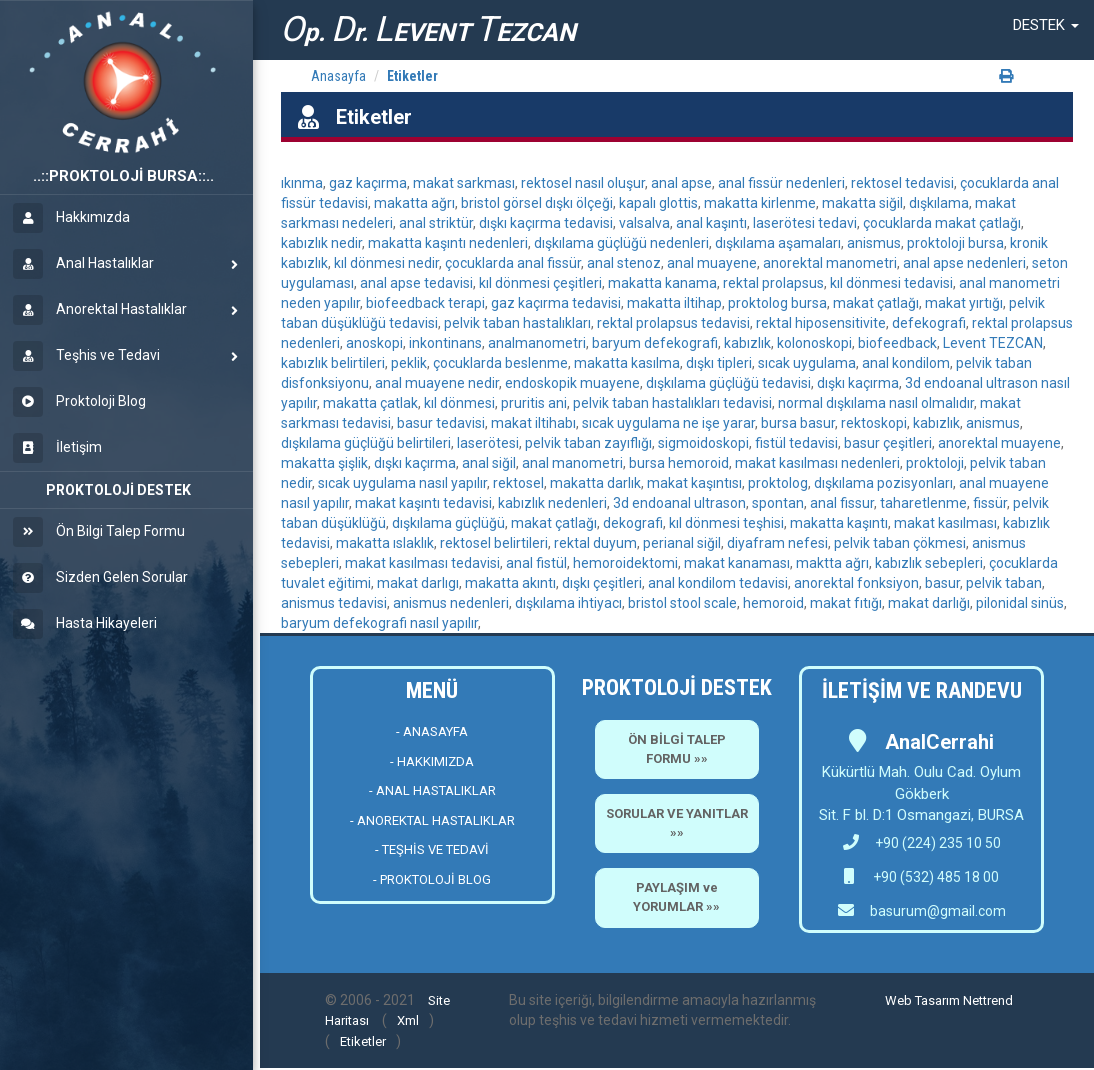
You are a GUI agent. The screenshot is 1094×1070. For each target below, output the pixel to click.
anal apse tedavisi (416, 283)
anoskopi (374, 343)
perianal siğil (682, 543)
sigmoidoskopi (703, 443)
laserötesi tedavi (805, 223)
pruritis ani (534, 403)
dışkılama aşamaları (778, 243)
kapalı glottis (658, 203)
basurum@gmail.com (938, 911)
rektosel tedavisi (902, 183)
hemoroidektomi (625, 563)
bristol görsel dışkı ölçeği (537, 203)
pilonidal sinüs (1020, 603)
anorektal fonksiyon (856, 583)
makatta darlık (595, 483)
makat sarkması (464, 183)
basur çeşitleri (888, 443)
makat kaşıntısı (694, 483)
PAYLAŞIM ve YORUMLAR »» (676, 897)
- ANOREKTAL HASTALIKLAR (432, 820)
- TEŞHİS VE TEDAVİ (432, 849)
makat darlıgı (418, 583)
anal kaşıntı (711, 223)
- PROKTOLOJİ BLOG (432, 879)
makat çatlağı (876, 303)
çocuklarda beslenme (500, 363)
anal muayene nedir (437, 383)
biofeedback (897, 343)
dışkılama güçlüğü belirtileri (366, 443)
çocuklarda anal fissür (513, 263)
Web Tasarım (922, 1000)
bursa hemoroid (679, 463)
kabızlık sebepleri (929, 563)
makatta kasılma (627, 363)
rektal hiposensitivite (821, 323)
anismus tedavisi (334, 603)
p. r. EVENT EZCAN (428, 29)
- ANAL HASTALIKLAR (432, 790)
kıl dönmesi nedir (386, 263)
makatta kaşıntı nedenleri (448, 243)
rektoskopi (874, 423)
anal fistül (536, 563)
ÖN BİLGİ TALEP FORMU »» (677, 749)
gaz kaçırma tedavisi (556, 303)
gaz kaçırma (368, 183)
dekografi (633, 523)
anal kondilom (906, 363)
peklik (409, 363)
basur (942, 583)
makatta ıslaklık (385, 543)
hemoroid (773, 603)
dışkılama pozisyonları (883, 483)
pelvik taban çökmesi (900, 543)
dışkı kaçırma (858, 383)
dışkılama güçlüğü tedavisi (728, 383)
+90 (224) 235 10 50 (922, 843)
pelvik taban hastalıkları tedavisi (672, 403)
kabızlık (747, 343)
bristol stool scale (682, 603)
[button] (1046, 25)
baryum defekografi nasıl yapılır (379, 623)
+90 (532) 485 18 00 (934, 877)
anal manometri (572, 463)
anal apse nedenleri (964, 263)
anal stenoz (624, 263)
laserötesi (488, 443)
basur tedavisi (441, 423)
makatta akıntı (510, 583)
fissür (990, 503)
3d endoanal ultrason (679, 503)
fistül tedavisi (796, 443)
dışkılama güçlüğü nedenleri (621, 243)
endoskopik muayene (572, 383)
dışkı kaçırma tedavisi (546, 223)
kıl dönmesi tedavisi (891, 283)
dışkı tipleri (719, 363)
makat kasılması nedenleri (817, 463)
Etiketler (412, 76)
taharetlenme (923, 503)
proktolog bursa (777, 303)
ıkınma (302, 183)
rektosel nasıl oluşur (583, 183)
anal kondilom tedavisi (718, 583)
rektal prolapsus (773, 283)
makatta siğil (862, 203)
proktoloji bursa (955, 243)
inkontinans (445, 343)
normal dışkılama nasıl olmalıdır (876, 403)
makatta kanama (662, 283)
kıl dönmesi (459, 403)
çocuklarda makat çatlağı (942, 223)
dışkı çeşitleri (602, 583)
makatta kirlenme (760, 203)
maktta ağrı (832, 563)
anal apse (681, 183)
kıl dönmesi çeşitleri (540, 283)
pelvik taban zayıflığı (588, 443)
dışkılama (939, 203)
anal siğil (489, 463)
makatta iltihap (674, 303)
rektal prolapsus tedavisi (673, 323)
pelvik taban (1004, 583)
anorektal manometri (830, 263)
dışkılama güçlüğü (448, 523)
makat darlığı (929, 603)
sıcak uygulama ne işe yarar (668, 423)
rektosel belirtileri (494, 543)
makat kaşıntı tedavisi (423, 503)
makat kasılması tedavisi (422, 563)
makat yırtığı (964, 303)
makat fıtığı (846, 603)
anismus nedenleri (451, 603)
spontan (778, 503)
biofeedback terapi (425, 303)
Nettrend (988, 1000)
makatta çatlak (370, 403)
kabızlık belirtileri (333, 363)
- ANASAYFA (432, 731)
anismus (874, 243)
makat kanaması (737, 563)
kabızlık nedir (321, 243)
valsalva (644, 223)
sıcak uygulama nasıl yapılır (402, 483)
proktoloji (935, 463)
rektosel (518, 483)
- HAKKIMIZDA (432, 761)
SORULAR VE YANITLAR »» (677, 823)
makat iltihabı (533, 423)
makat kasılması (945, 523)
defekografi (929, 323)
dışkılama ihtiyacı (568, 603)
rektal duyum (595, 543)
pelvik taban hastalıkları (517, 323)
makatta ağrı (414, 203)
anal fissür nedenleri (781, 183)
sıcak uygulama (807, 363)
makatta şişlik (324, 463)
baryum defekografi (655, 343)
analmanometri (537, 343)
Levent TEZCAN (993, 343)
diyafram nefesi (777, 543)
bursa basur (798, 423)
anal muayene (712, 263)
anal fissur (842, 503)
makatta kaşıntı (839, 523)
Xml (408, 1020)
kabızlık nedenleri (552, 503)
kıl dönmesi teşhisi (726, 523)
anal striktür (436, 223)
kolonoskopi (814, 343)
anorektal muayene (999, 443)
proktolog (778, 483)
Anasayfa (338, 76)
